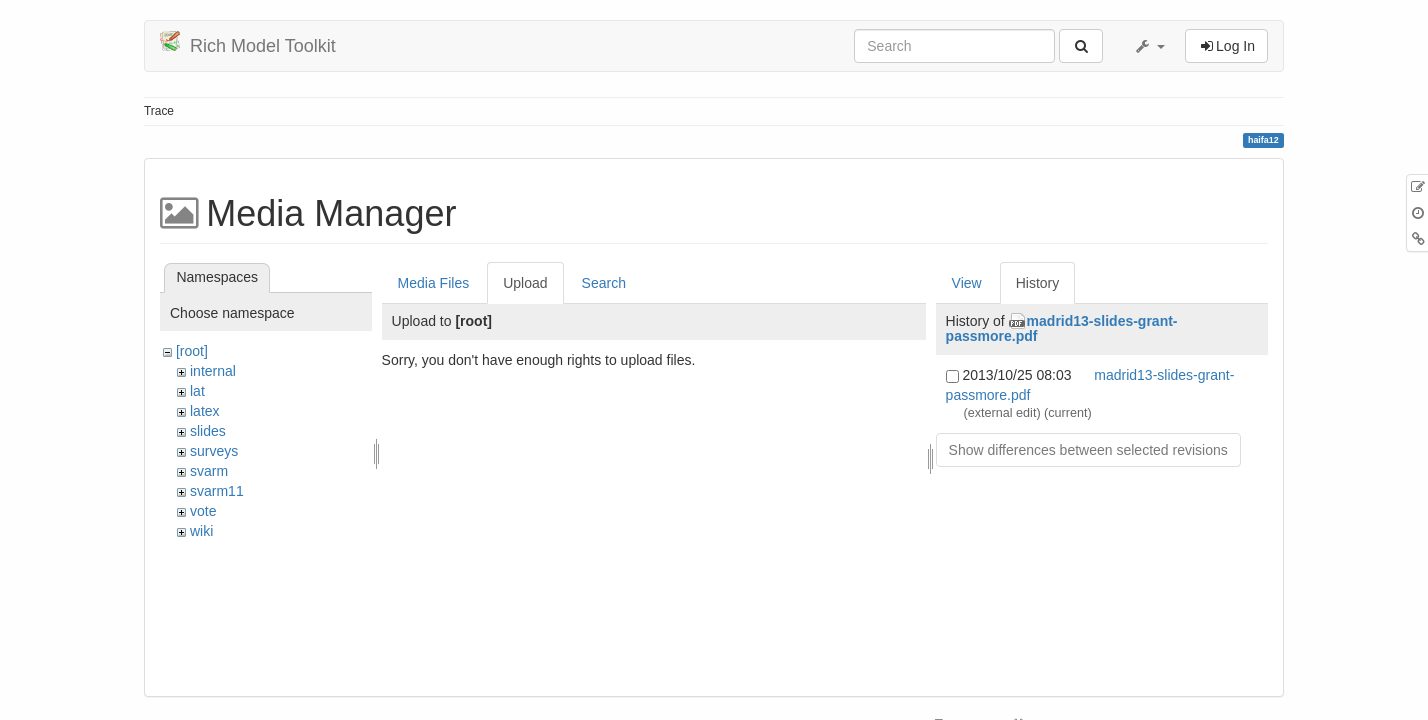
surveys (214, 451)
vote (203, 511)
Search (604, 283)
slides (208, 431)
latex (205, 411)
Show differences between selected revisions (1088, 450)
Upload (525, 283)
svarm (209, 471)
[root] (192, 351)
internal (213, 371)
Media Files (434, 283)
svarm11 (217, 491)
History (1038, 283)
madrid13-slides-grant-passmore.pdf (1062, 328)
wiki (201, 531)
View (967, 283)
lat (197, 391)
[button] (1149, 46)
